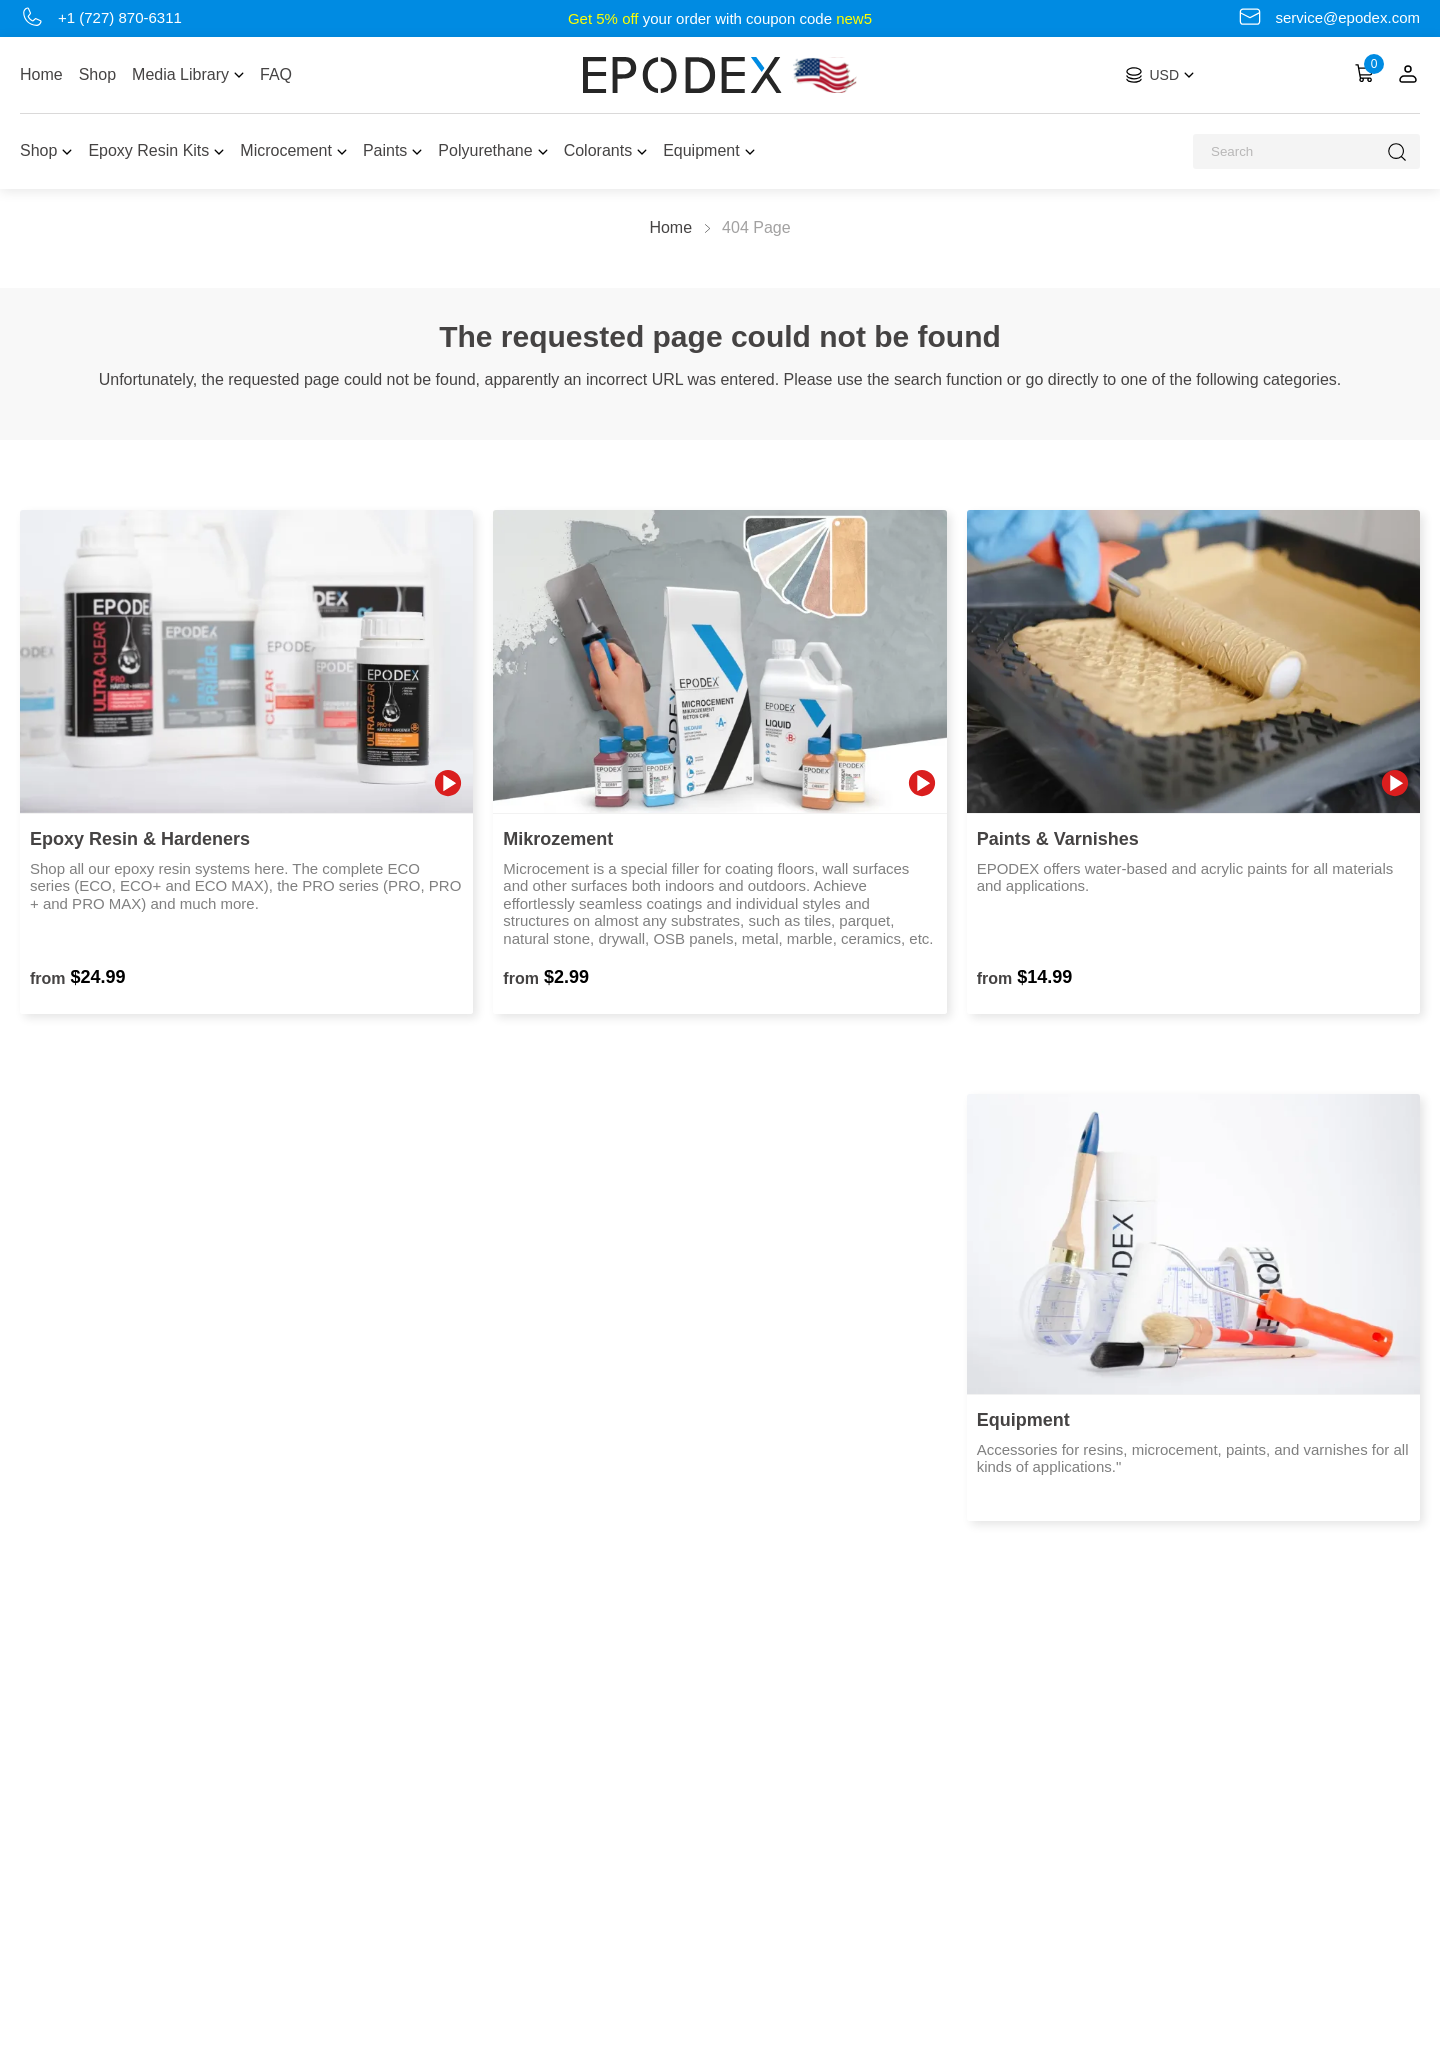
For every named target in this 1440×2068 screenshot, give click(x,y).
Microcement (293, 150)
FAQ (276, 74)
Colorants (605, 150)
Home (41, 74)
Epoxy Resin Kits (156, 150)
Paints (392, 150)
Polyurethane (492, 150)
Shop (97, 74)
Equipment (709, 150)
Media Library (188, 74)
